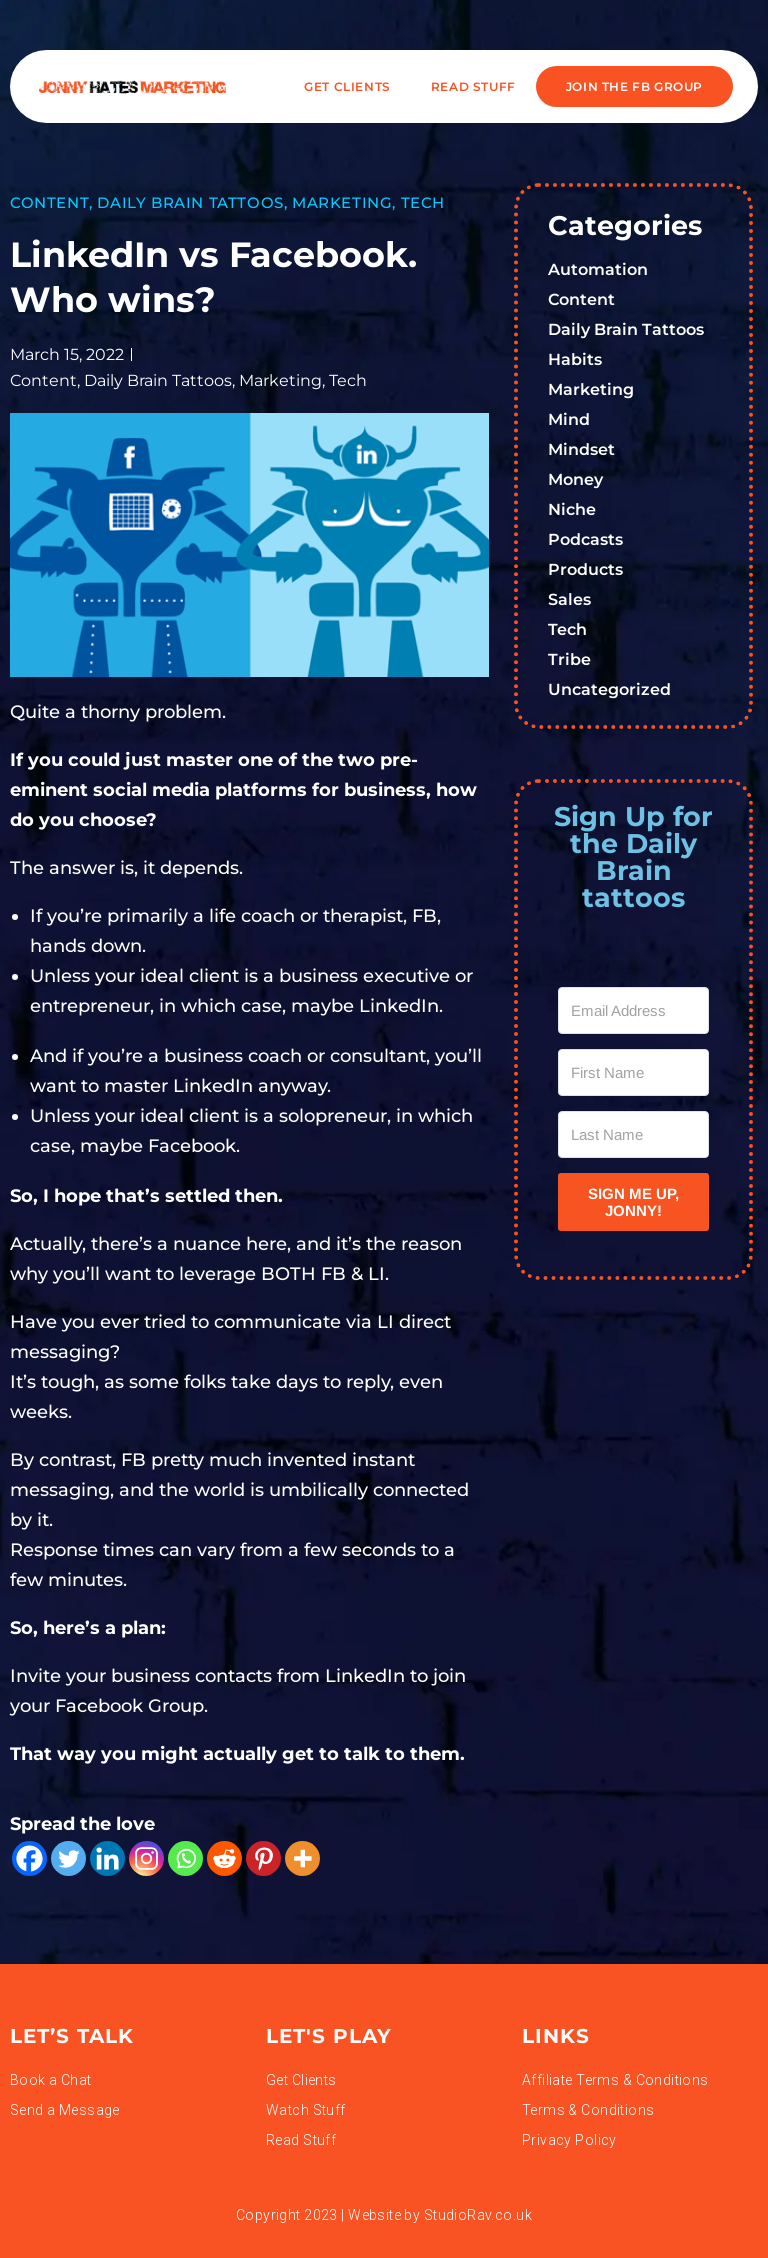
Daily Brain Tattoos (190, 202)
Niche (572, 509)
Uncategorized (609, 689)
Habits (575, 359)
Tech (423, 202)
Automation (598, 269)
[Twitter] (68, 1858)
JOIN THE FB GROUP (634, 86)
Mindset (581, 449)
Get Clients (347, 86)
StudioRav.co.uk (478, 2215)
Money (575, 479)
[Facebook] (29, 1858)
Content (49, 202)
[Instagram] (146, 1858)
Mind (569, 419)
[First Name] (633, 1072)
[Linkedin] (107, 1858)
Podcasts (585, 539)
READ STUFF (473, 86)
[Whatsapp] (185, 1858)
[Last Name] (633, 1134)
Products (585, 569)
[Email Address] (633, 1010)
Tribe (569, 659)
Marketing (342, 202)
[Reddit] (224, 1858)
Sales (569, 599)
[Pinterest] (263, 1858)
